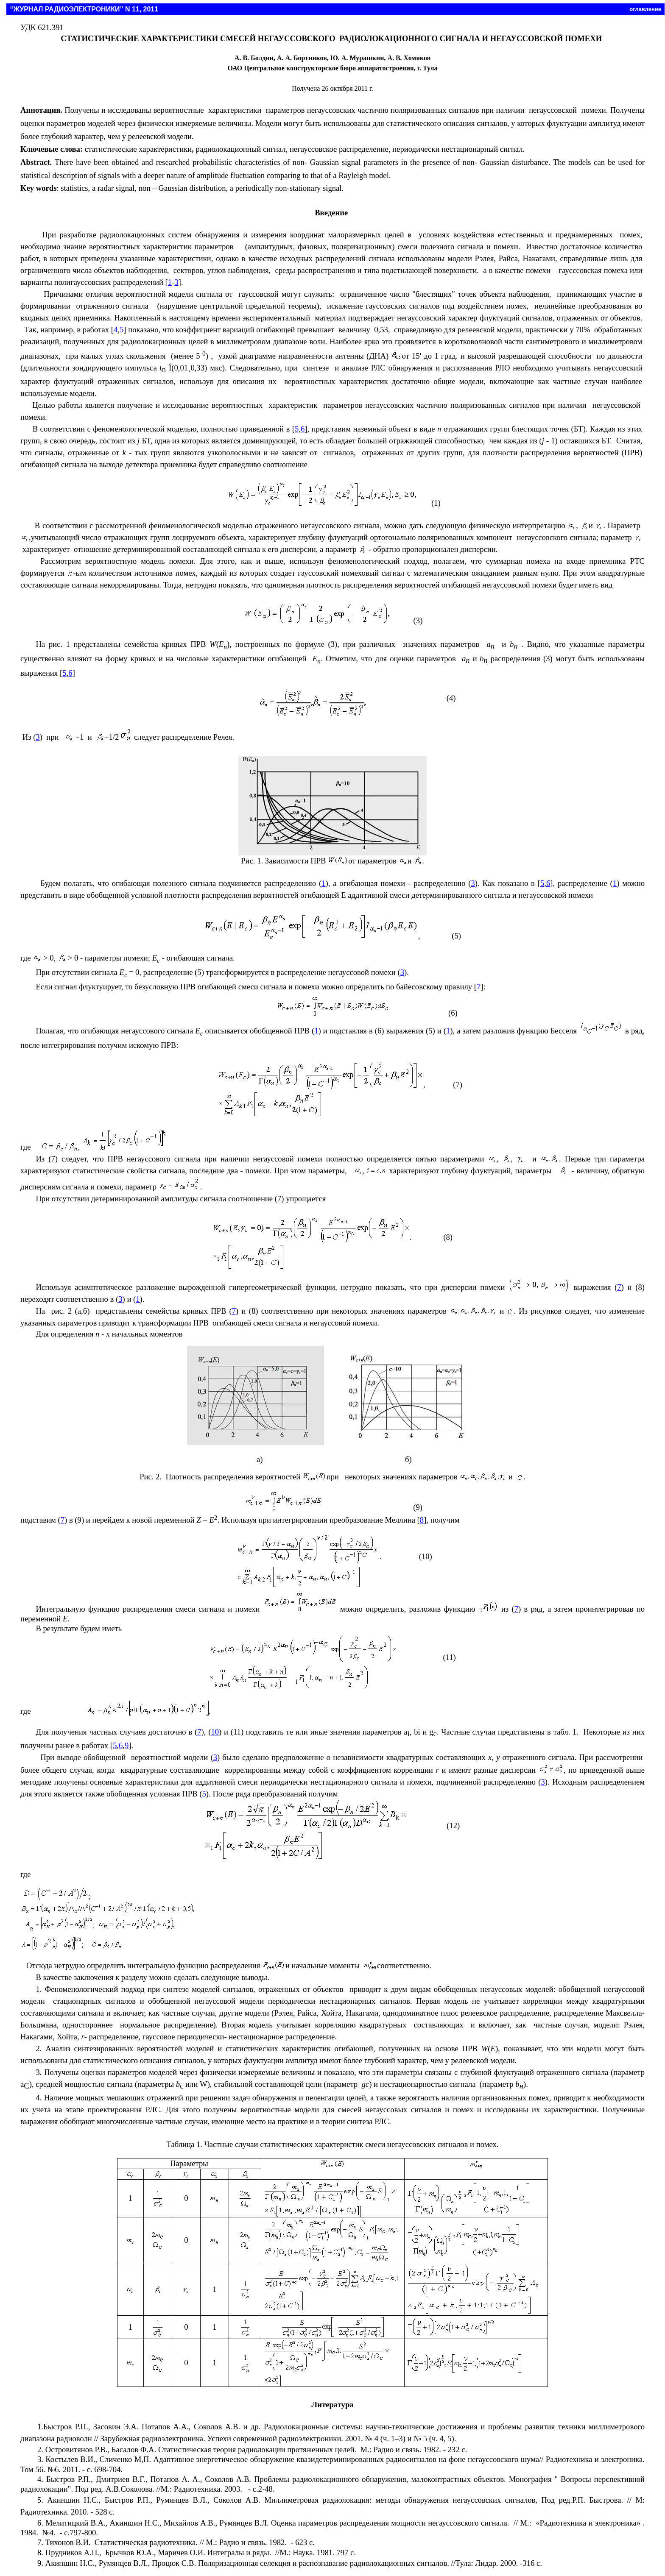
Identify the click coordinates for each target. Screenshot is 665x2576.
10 (215, 1731)
